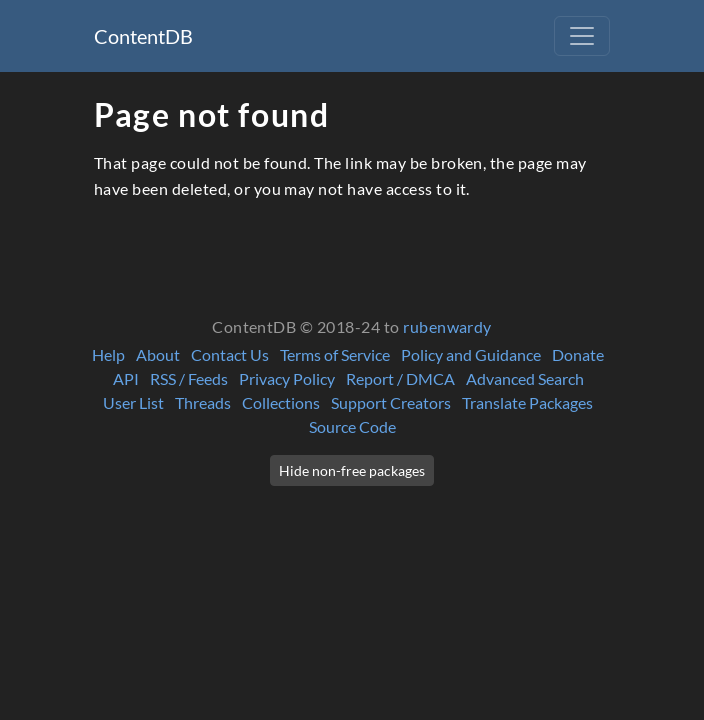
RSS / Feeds (189, 378)
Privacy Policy (287, 378)
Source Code (352, 426)
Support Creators (391, 402)
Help (108, 354)
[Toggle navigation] (582, 36)
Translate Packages (527, 402)
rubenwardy (447, 326)
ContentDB (143, 36)
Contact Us (230, 354)
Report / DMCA (400, 378)
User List (133, 402)
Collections (281, 402)
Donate (578, 354)
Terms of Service (335, 354)
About (158, 354)
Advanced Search (525, 378)
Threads (203, 402)
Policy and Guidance (471, 354)
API (126, 378)
